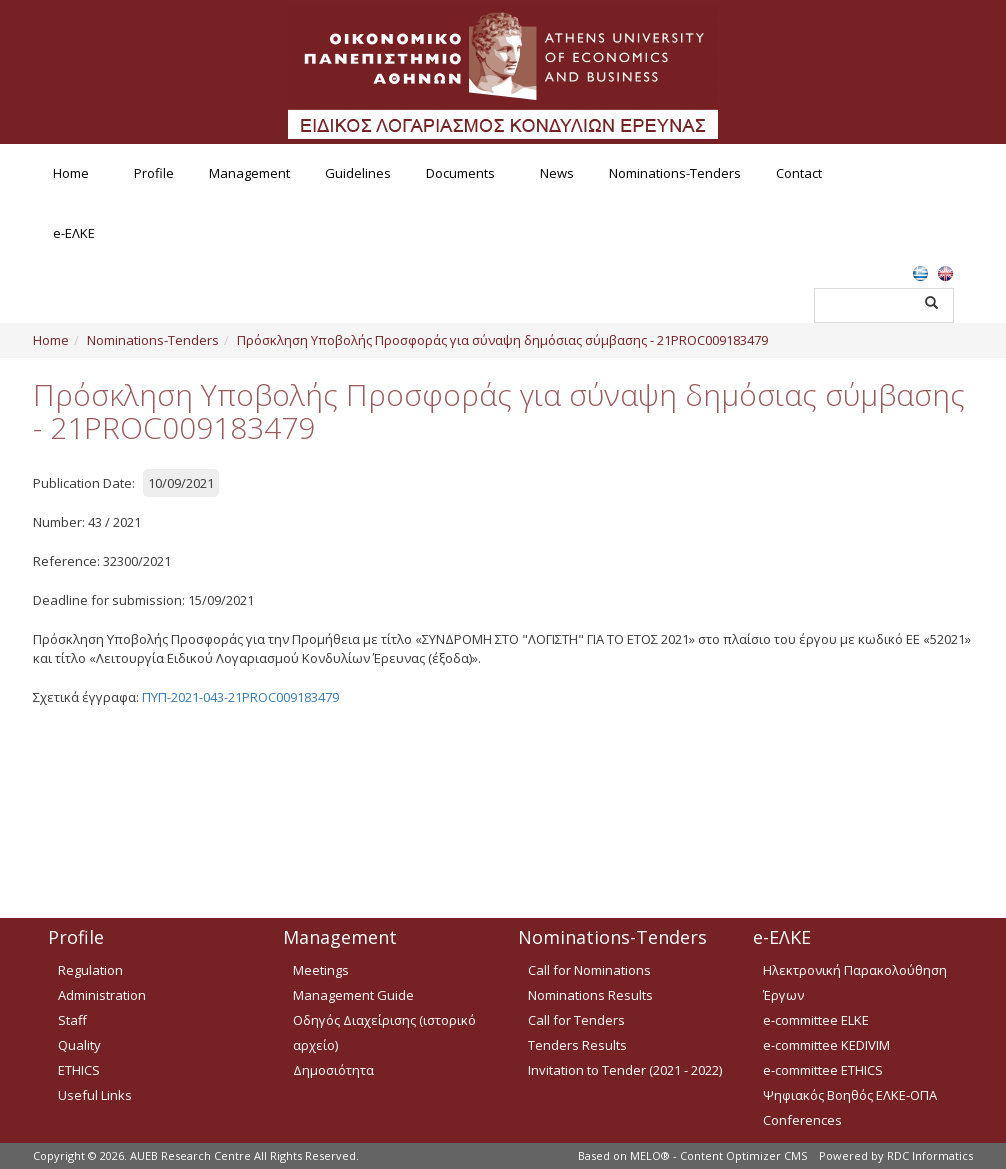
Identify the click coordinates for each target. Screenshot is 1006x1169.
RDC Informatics (930, 1155)
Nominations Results (590, 995)
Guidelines (358, 173)
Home (71, 173)
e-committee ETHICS (823, 1070)
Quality (79, 1045)
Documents (460, 173)
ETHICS (79, 1070)
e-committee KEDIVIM (826, 1045)
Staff (72, 1020)
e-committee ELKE (816, 1020)
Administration (102, 995)
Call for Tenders (576, 1020)
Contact (799, 173)
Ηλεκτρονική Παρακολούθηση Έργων (855, 982)
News (557, 173)
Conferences (802, 1120)
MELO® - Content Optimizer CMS (718, 1155)
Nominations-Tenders (675, 173)
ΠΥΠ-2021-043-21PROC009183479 (240, 697)
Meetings (321, 970)
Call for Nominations (589, 970)
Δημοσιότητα (333, 1070)
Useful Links (95, 1095)
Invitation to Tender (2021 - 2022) (625, 1070)
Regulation (90, 970)
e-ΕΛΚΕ (74, 233)
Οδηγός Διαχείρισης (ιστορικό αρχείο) (384, 1032)
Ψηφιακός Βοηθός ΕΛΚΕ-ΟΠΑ (850, 1095)
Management (249, 173)
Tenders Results (577, 1045)
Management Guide (353, 995)
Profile (154, 173)
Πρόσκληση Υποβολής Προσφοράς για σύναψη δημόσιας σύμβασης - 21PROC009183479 (502, 340)
